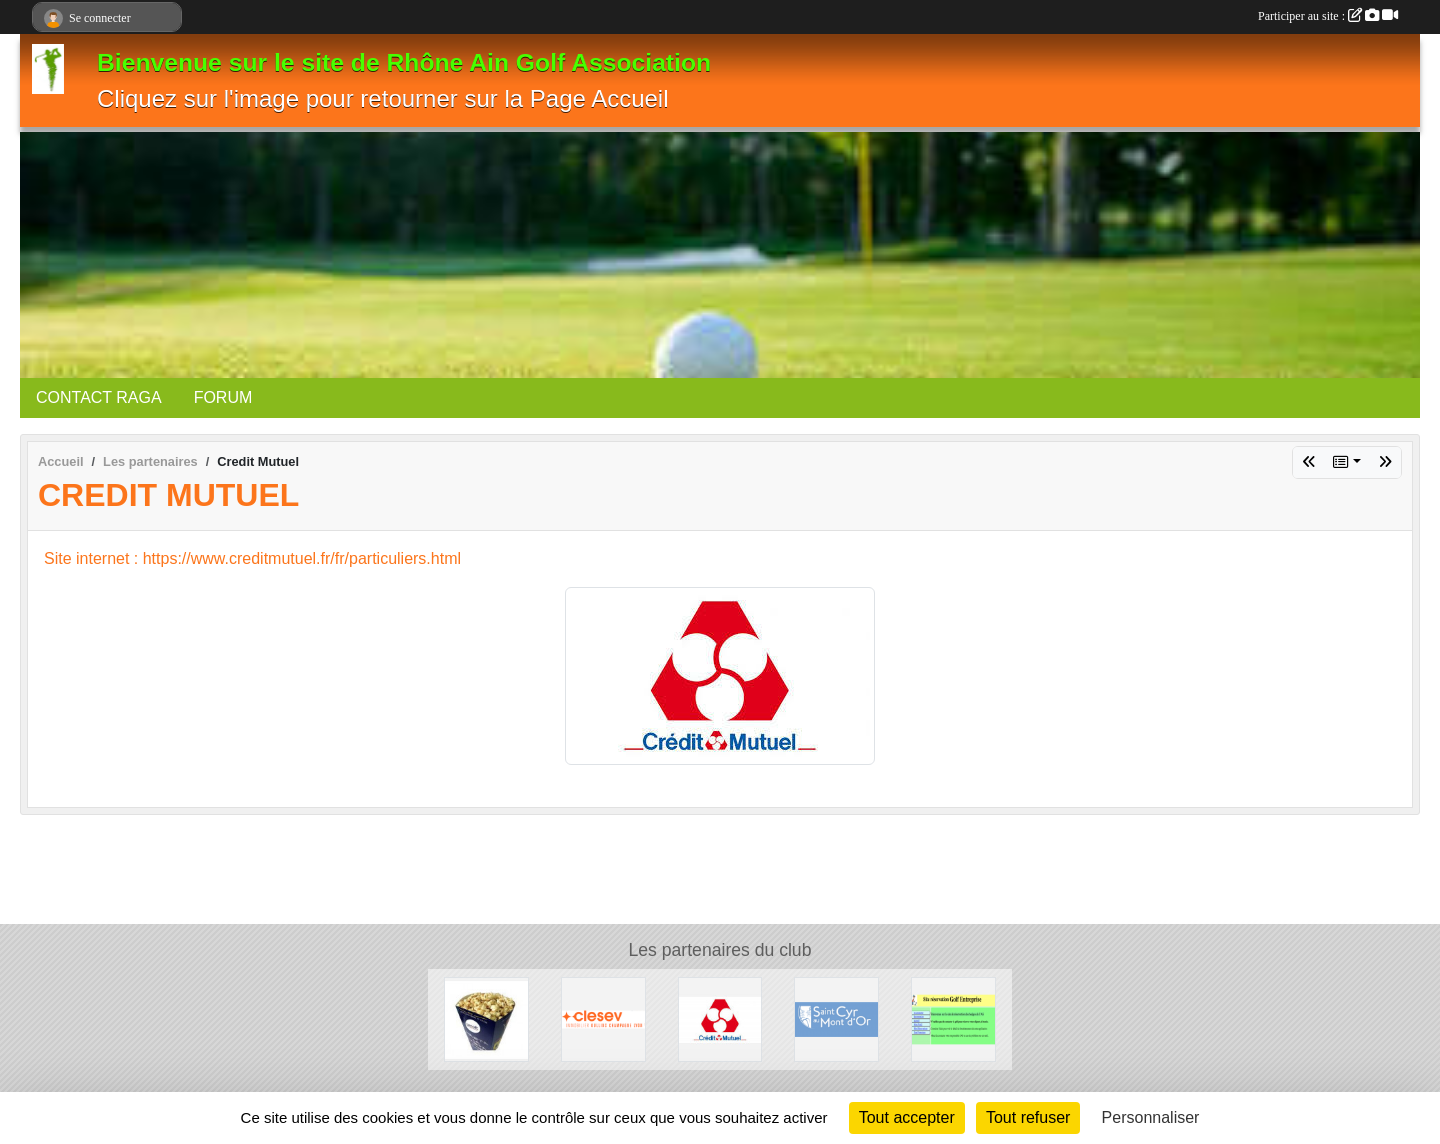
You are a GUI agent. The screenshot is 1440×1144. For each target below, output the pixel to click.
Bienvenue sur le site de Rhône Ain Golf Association (404, 62)
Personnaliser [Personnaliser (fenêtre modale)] (1151, 1117)
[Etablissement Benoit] (486, 1018)
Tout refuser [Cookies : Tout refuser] (1028, 1117)
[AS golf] (953, 1018)
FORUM (223, 397)
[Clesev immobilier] (603, 1018)
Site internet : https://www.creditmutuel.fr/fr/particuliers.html (252, 558)
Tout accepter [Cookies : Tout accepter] (907, 1117)
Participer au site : (1328, 16)
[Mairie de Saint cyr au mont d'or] (836, 1018)
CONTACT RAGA (99, 397)
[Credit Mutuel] (720, 1018)
